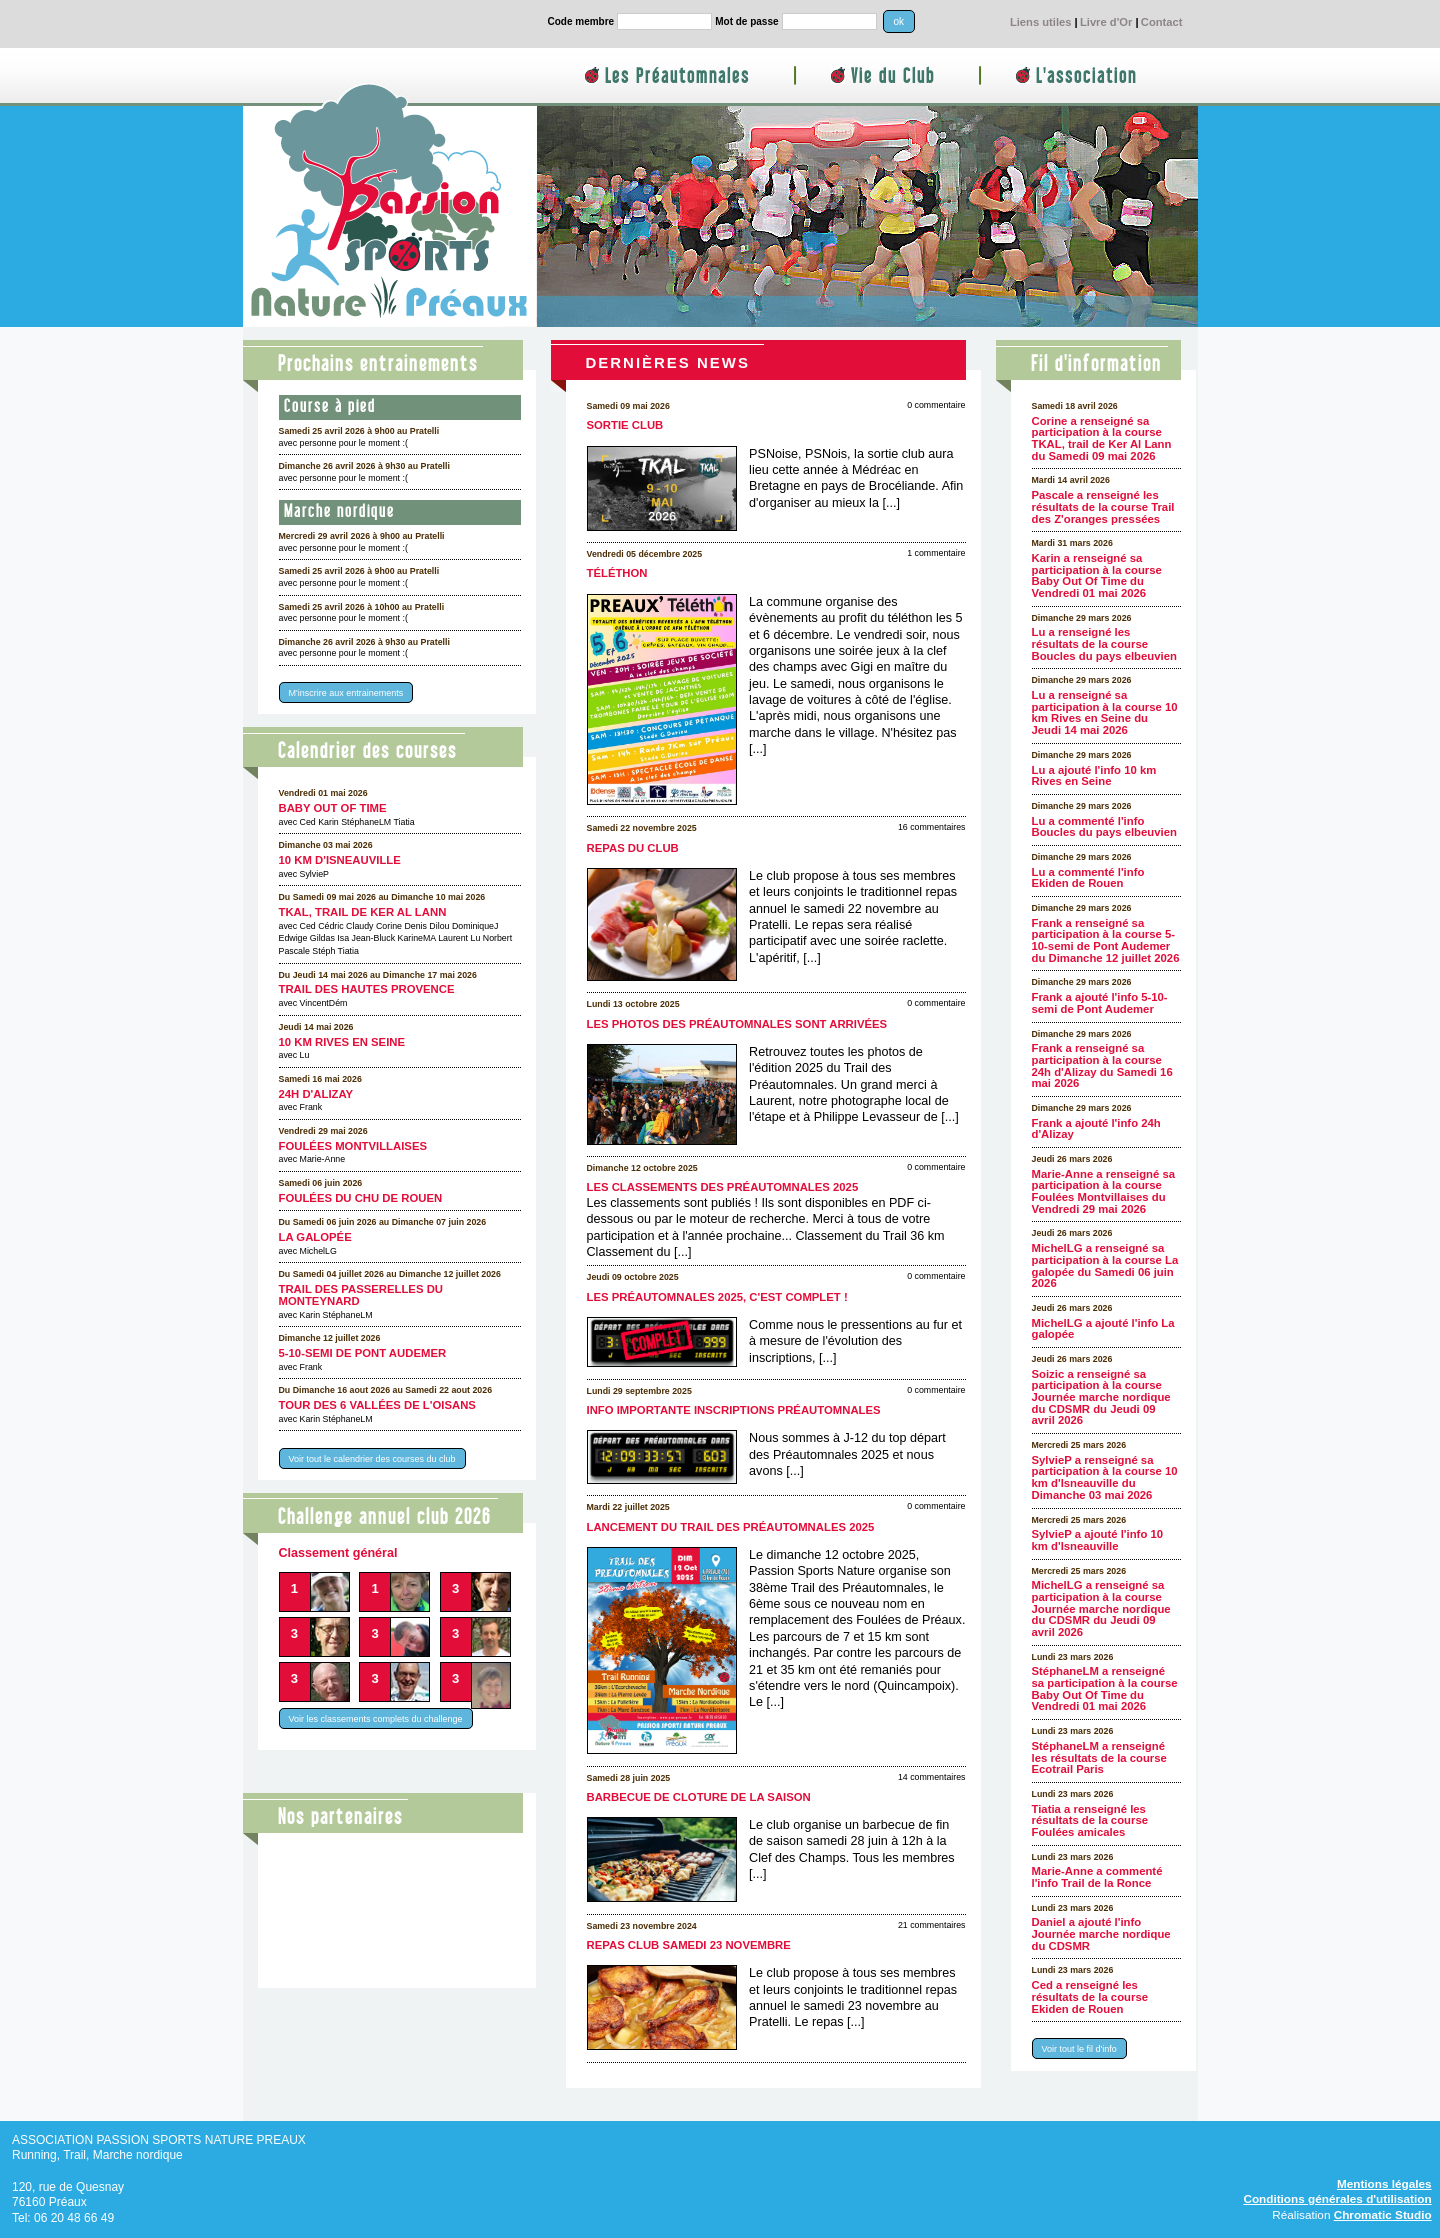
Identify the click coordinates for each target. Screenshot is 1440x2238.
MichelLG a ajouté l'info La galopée (1103, 1329)
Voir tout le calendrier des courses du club (372, 1458)
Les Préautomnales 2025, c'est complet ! (717, 1297)
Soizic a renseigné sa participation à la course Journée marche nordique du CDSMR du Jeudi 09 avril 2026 (1101, 1397)
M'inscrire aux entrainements (346, 693)
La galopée (315, 1237)
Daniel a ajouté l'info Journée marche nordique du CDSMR (1101, 1933)
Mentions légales (1384, 2183)
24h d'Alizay (316, 1094)
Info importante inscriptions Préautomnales (734, 1410)
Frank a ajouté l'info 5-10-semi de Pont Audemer (1100, 1003)
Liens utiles (1041, 22)
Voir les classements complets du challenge (376, 1719)
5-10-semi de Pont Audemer (363, 1353)
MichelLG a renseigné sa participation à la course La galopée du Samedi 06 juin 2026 (1105, 1265)
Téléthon (617, 573)
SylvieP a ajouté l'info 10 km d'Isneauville (1098, 1540)
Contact (1162, 22)
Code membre (581, 21)
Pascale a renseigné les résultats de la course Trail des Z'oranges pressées (1103, 506)
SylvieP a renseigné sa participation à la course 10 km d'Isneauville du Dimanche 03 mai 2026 (1105, 1477)
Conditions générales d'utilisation (1337, 2198)
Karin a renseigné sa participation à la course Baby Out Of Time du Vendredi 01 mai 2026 (1097, 575)
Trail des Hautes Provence (367, 989)
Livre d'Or (1106, 22)
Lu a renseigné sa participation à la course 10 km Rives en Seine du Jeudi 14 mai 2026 (1105, 712)
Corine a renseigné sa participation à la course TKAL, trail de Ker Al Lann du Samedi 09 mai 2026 (1102, 438)
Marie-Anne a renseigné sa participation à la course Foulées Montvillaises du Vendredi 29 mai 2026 (1104, 1191)
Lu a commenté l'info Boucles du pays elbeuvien (1104, 827)
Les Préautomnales (677, 76)
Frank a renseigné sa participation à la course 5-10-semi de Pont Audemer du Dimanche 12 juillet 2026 (1106, 940)
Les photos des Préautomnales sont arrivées (737, 1024)
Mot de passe (746, 21)
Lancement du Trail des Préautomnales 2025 (731, 1527)
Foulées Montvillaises (353, 1146)
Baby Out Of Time (333, 808)
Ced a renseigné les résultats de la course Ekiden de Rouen (1090, 1996)
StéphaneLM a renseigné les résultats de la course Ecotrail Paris (1099, 1757)
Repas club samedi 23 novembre (689, 1945)
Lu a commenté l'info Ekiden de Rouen (1088, 878)
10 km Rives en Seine (342, 1042)
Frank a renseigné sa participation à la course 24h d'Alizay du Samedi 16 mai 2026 (1102, 1065)
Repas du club (633, 848)
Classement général (338, 1553)
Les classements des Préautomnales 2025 (723, 1187)
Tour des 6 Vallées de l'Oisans (377, 1405)
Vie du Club (893, 76)
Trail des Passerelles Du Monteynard (361, 1295)
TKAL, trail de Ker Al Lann (363, 912)
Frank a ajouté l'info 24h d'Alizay (1096, 1129)
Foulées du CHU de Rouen (361, 1198)
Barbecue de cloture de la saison (699, 1797)
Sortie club (625, 425)
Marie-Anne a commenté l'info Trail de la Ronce (1097, 1877)
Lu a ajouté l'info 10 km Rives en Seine (1094, 776)
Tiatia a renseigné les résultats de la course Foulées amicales (1090, 1820)
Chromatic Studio (1383, 2214)
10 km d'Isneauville (340, 860)
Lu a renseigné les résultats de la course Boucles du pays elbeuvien (1104, 643)
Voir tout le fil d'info (1079, 2049)
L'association (1086, 76)
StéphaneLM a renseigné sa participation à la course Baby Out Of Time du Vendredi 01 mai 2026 (1105, 1688)
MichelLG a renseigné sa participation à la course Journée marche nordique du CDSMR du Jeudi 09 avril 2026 (1101, 1608)
